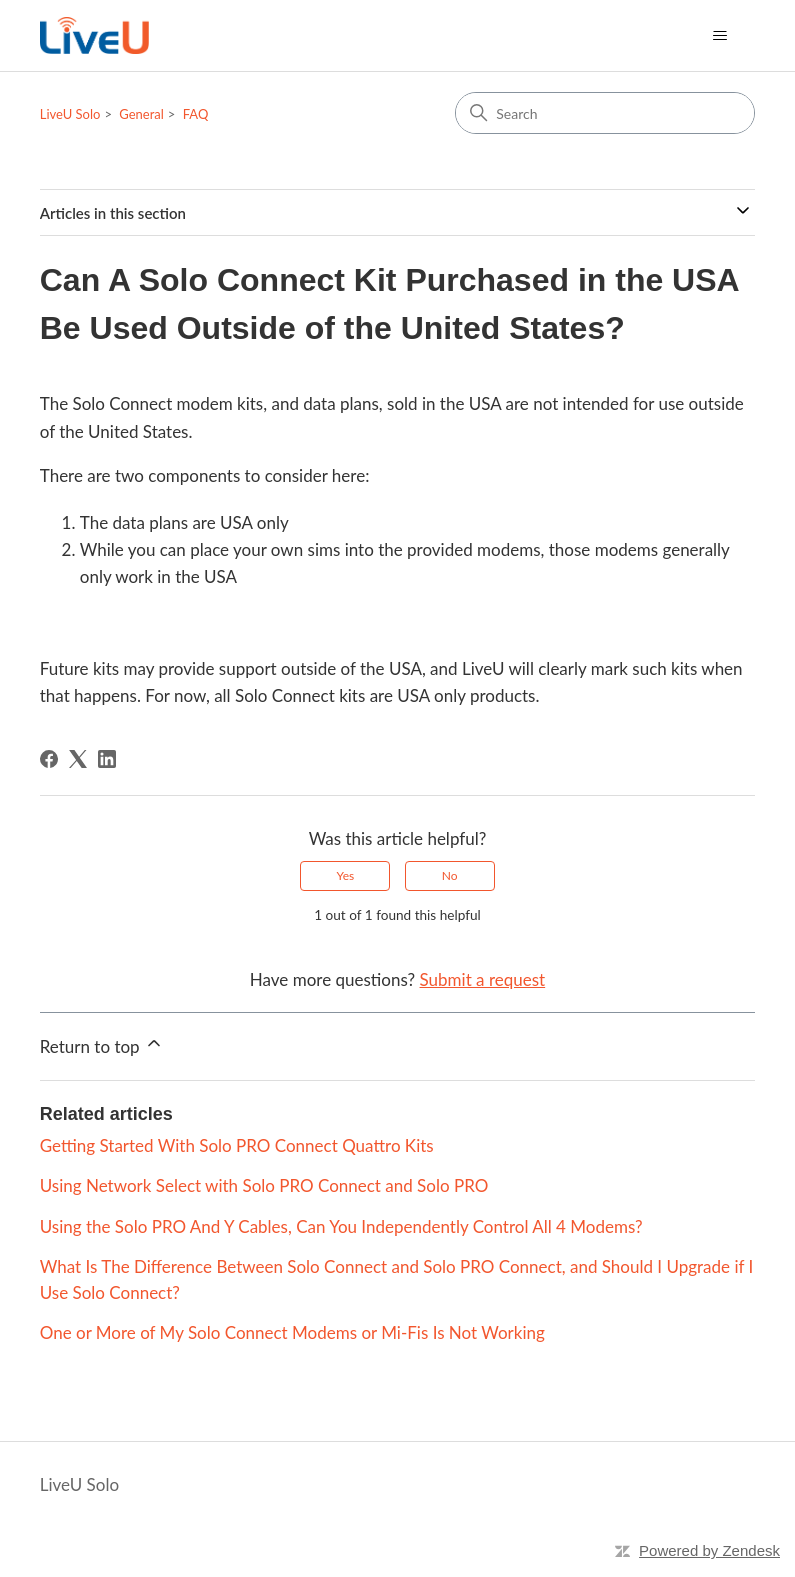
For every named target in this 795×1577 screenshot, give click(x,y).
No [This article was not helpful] (450, 875)
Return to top (102, 1045)
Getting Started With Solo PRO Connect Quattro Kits (237, 1145)
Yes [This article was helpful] (345, 875)
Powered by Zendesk (709, 1550)
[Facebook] (49, 759)
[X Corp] (78, 759)
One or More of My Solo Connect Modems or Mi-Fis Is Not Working (292, 1332)
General (141, 114)
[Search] (605, 113)
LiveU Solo (70, 114)
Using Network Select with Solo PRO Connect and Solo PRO (264, 1185)
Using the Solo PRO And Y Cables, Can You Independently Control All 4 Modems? (341, 1226)
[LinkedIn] (107, 759)
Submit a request (483, 979)
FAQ (196, 114)
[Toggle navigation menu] (719, 36)
